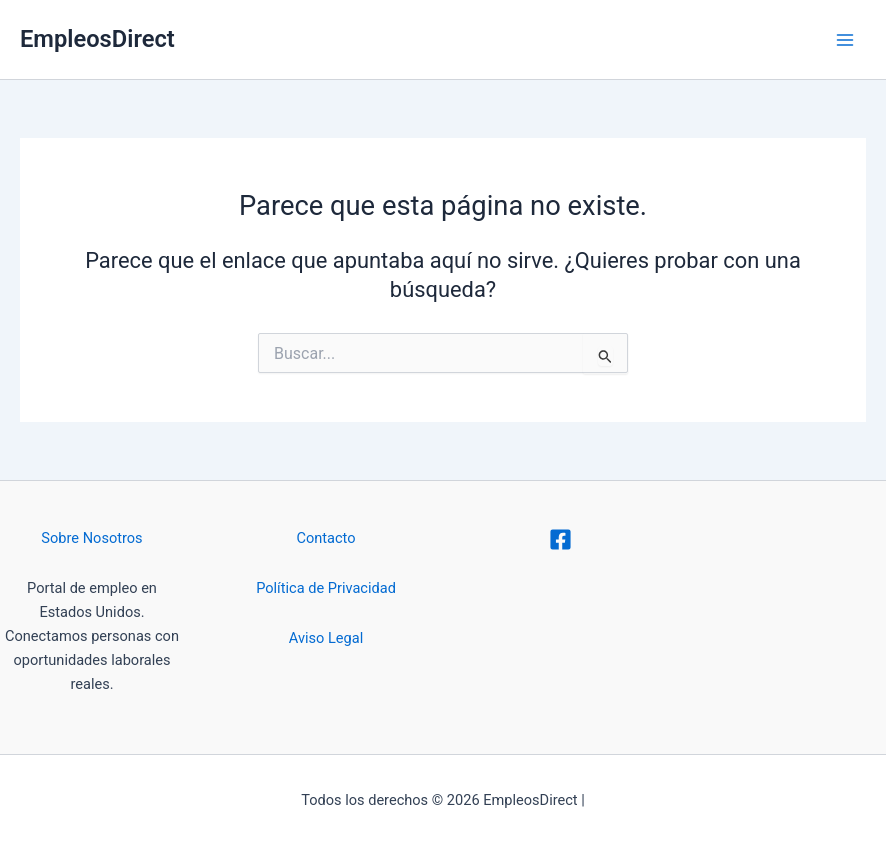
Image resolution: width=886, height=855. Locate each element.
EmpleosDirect (97, 39)
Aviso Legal (326, 638)
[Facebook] (560, 539)
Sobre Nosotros (91, 538)
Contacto (325, 538)
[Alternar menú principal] (845, 40)
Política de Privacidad (326, 588)
